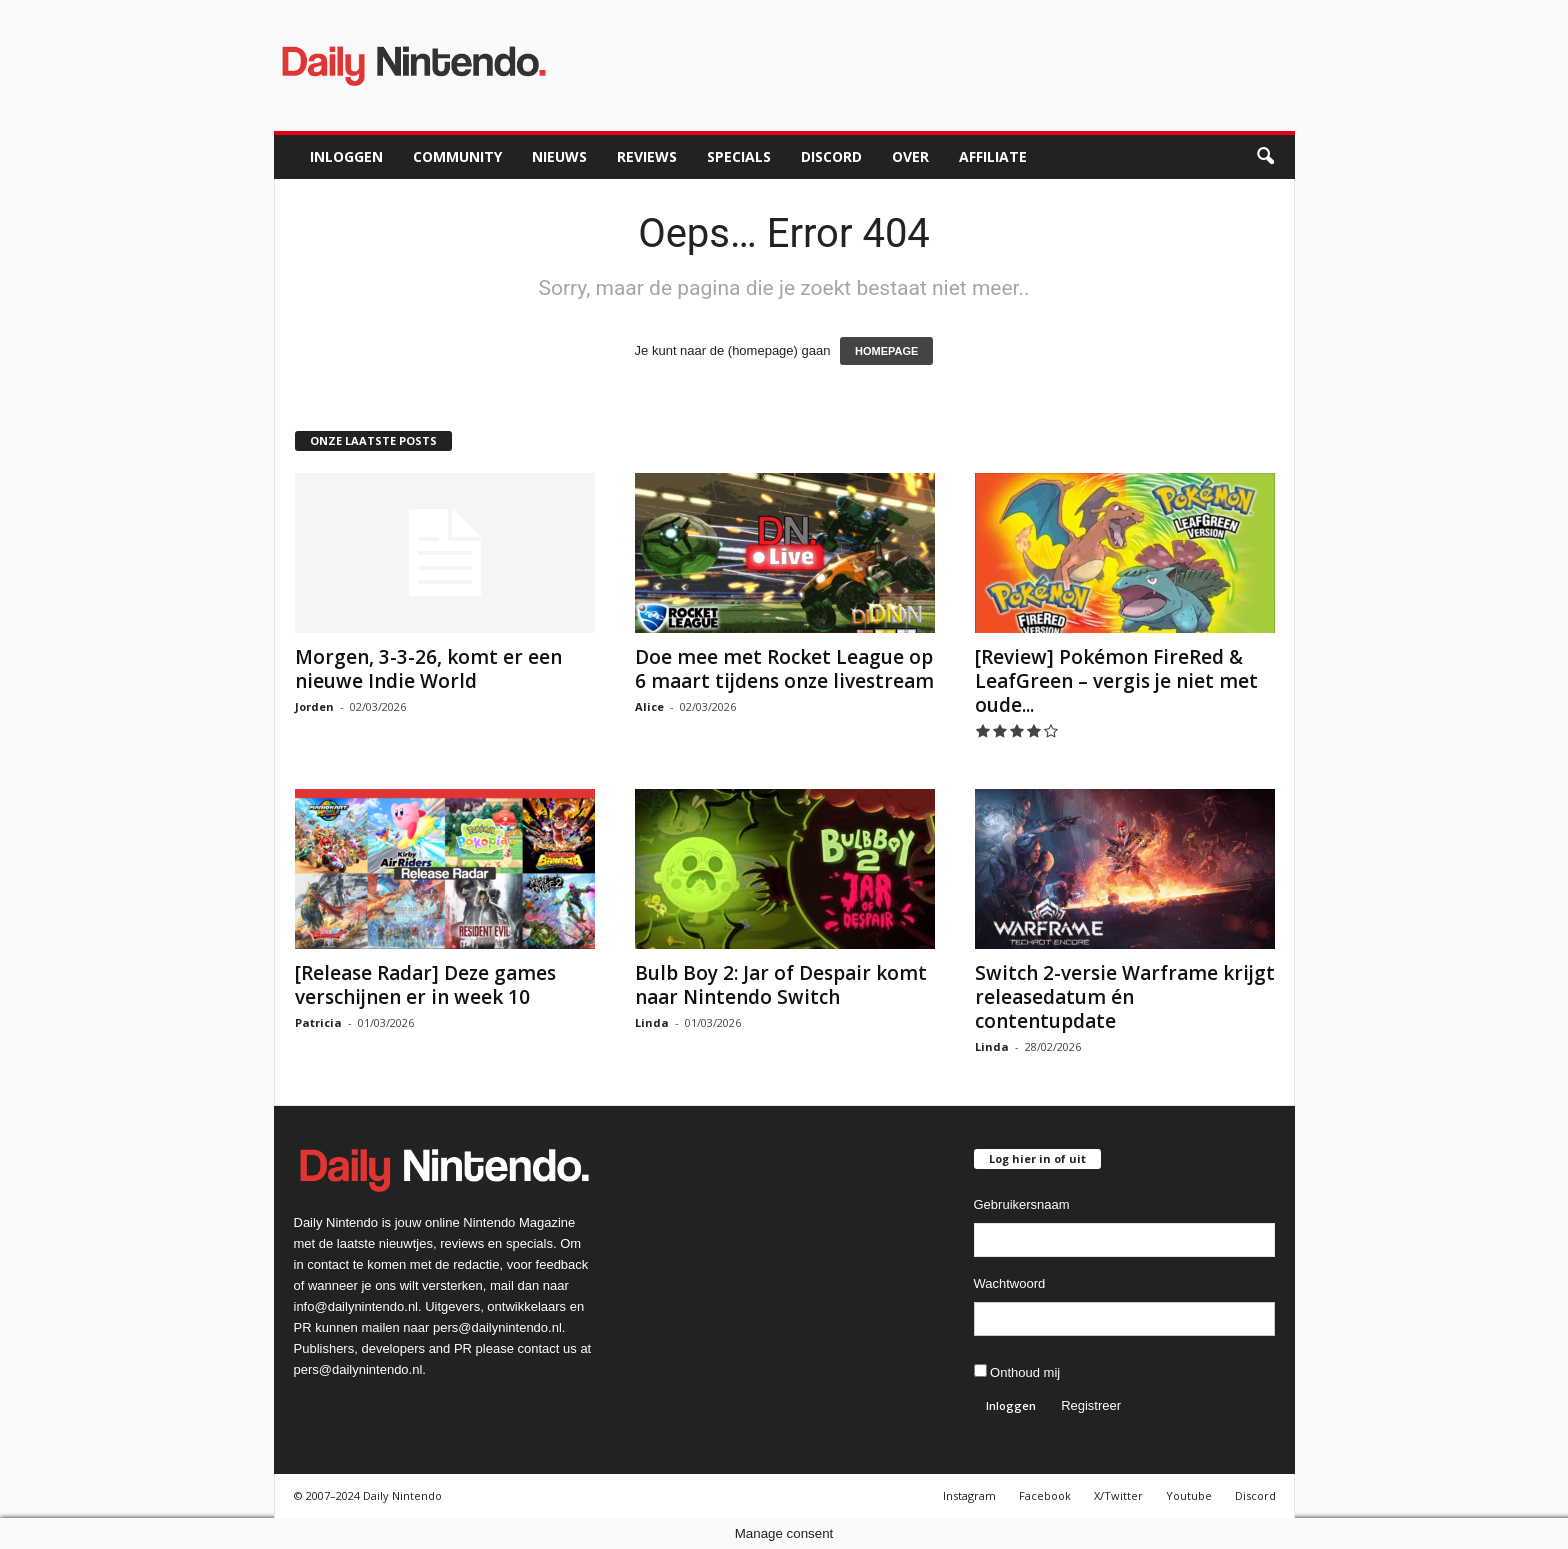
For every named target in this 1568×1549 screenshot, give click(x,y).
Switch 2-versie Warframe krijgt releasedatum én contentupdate (1125, 997)
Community (457, 156)
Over (910, 156)
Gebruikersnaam (1022, 1204)
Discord (831, 156)
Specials (739, 156)
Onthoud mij (1017, 1372)
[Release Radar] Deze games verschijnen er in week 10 (425, 985)
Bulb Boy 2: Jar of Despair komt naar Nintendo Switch (781, 985)
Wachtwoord (1010, 1283)
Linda (652, 1022)
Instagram (969, 1495)
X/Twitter (1118, 1495)
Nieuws (559, 156)
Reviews (647, 156)
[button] (1265, 157)
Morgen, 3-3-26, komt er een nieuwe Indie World (428, 669)
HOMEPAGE (886, 351)
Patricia (318, 1022)
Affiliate (993, 156)
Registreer (1091, 1405)
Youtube (1189, 1495)
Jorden (314, 706)
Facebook (1045, 1495)
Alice (649, 706)
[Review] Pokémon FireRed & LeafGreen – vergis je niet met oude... (1116, 681)
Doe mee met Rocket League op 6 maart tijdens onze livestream (784, 669)
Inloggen (346, 156)
